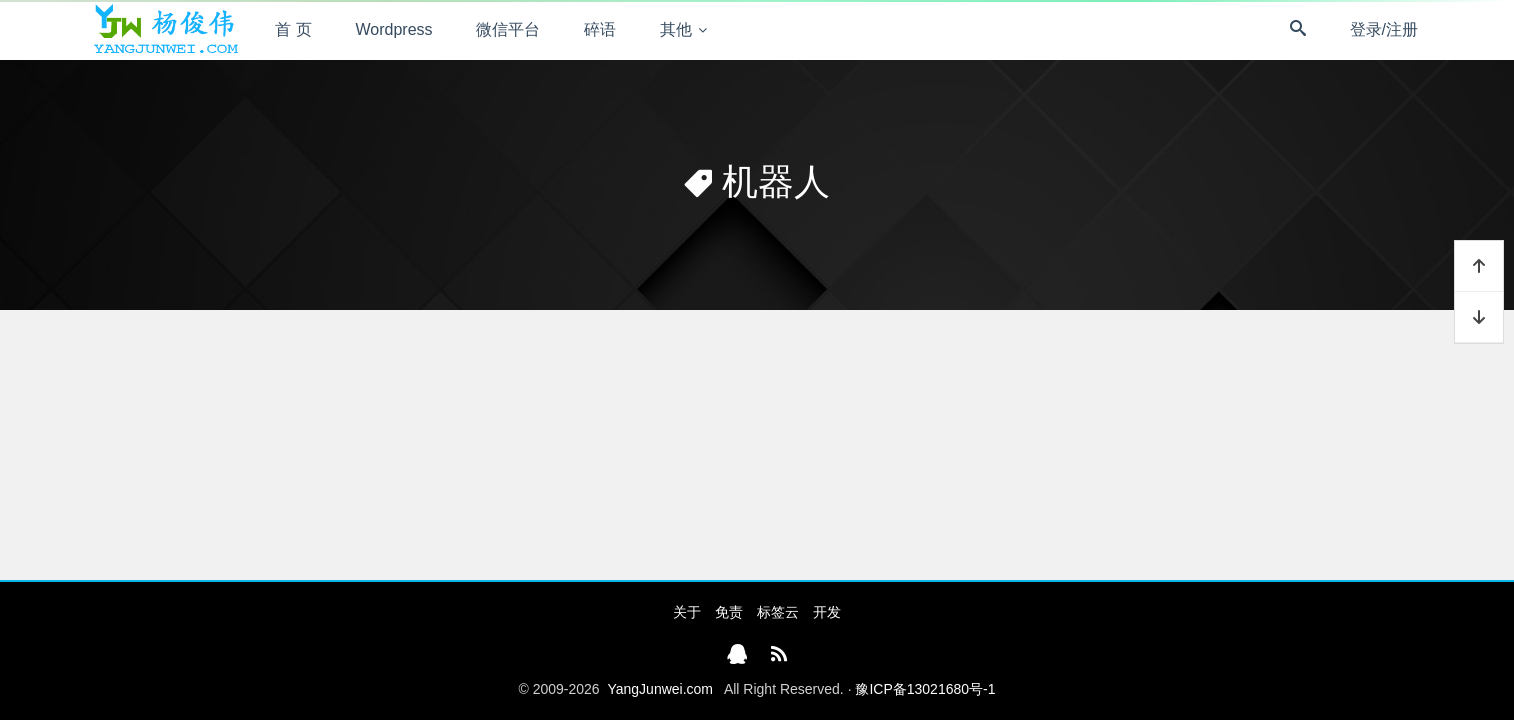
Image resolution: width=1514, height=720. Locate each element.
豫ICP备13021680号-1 (925, 689)
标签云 (778, 612)
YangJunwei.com (660, 689)
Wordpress (394, 29)
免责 (729, 612)
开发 (827, 612)
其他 (676, 29)
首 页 (293, 29)
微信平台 (508, 29)
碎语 (600, 29)
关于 (687, 612)
